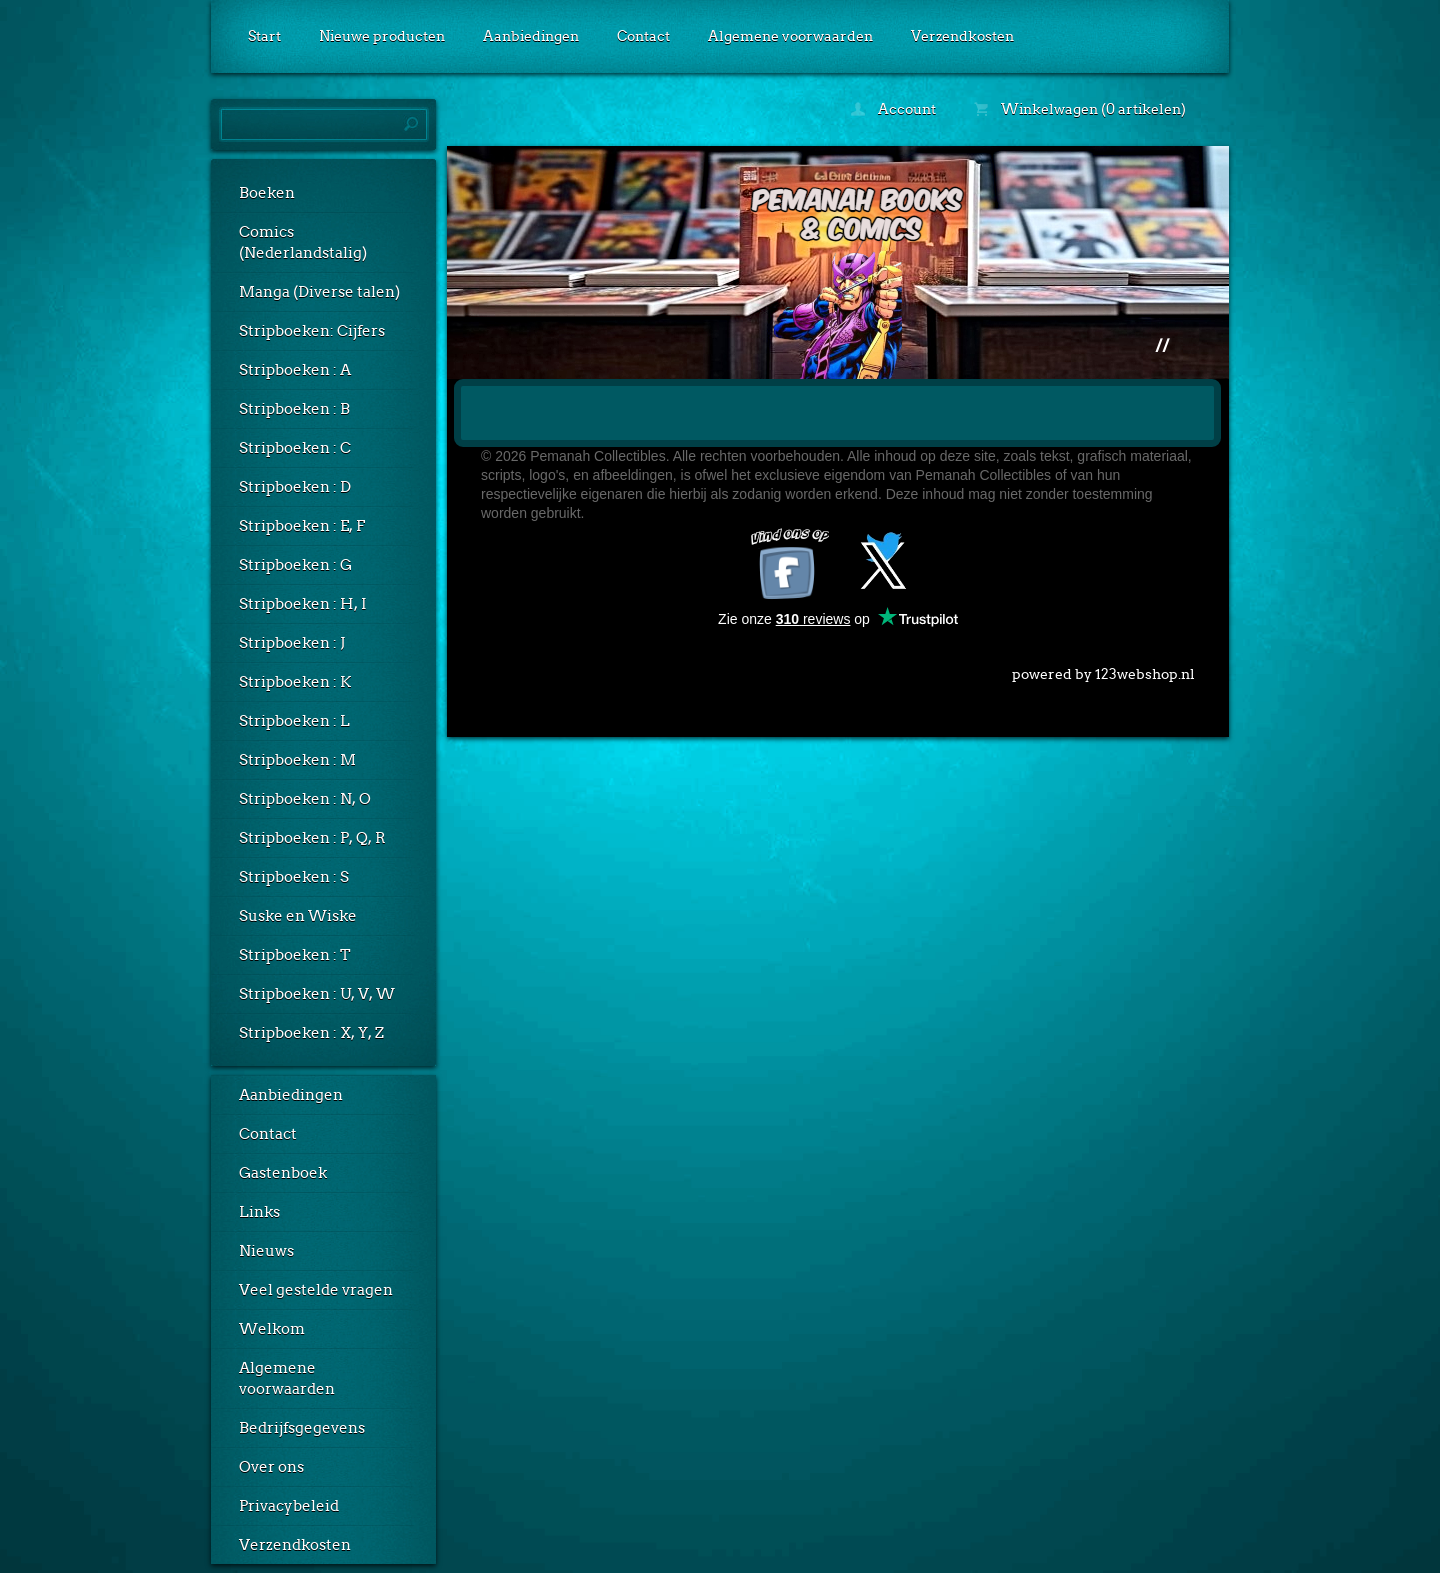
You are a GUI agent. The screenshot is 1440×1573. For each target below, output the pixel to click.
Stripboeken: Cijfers (312, 331)
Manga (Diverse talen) (319, 292)
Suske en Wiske (298, 916)
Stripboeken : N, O (305, 799)
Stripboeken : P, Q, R (312, 838)
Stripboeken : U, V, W (317, 994)
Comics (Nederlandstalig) (303, 242)
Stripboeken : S (294, 877)
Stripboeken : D (295, 487)
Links (259, 1212)
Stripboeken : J (292, 643)
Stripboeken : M (297, 760)
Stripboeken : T (295, 955)
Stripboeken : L (294, 721)
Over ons (271, 1467)
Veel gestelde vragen (316, 1290)
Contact (643, 36)
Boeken (267, 193)
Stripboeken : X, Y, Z (311, 1033)
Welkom (272, 1329)
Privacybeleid (289, 1506)
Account (893, 109)
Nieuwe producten (382, 36)
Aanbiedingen (531, 36)
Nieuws (266, 1251)
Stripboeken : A (295, 370)
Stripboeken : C (295, 448)
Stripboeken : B (294, 409)
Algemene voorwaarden (790, 36)
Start (264, 36)
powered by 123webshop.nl (1103, 670)
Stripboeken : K (295, 682)
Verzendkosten (962, 36)
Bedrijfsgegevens (302, 1428)
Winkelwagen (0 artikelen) (1080, 109)
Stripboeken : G (295, 565)
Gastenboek (283, 1173)
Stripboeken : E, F (302, 526)
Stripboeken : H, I (303, 604)
